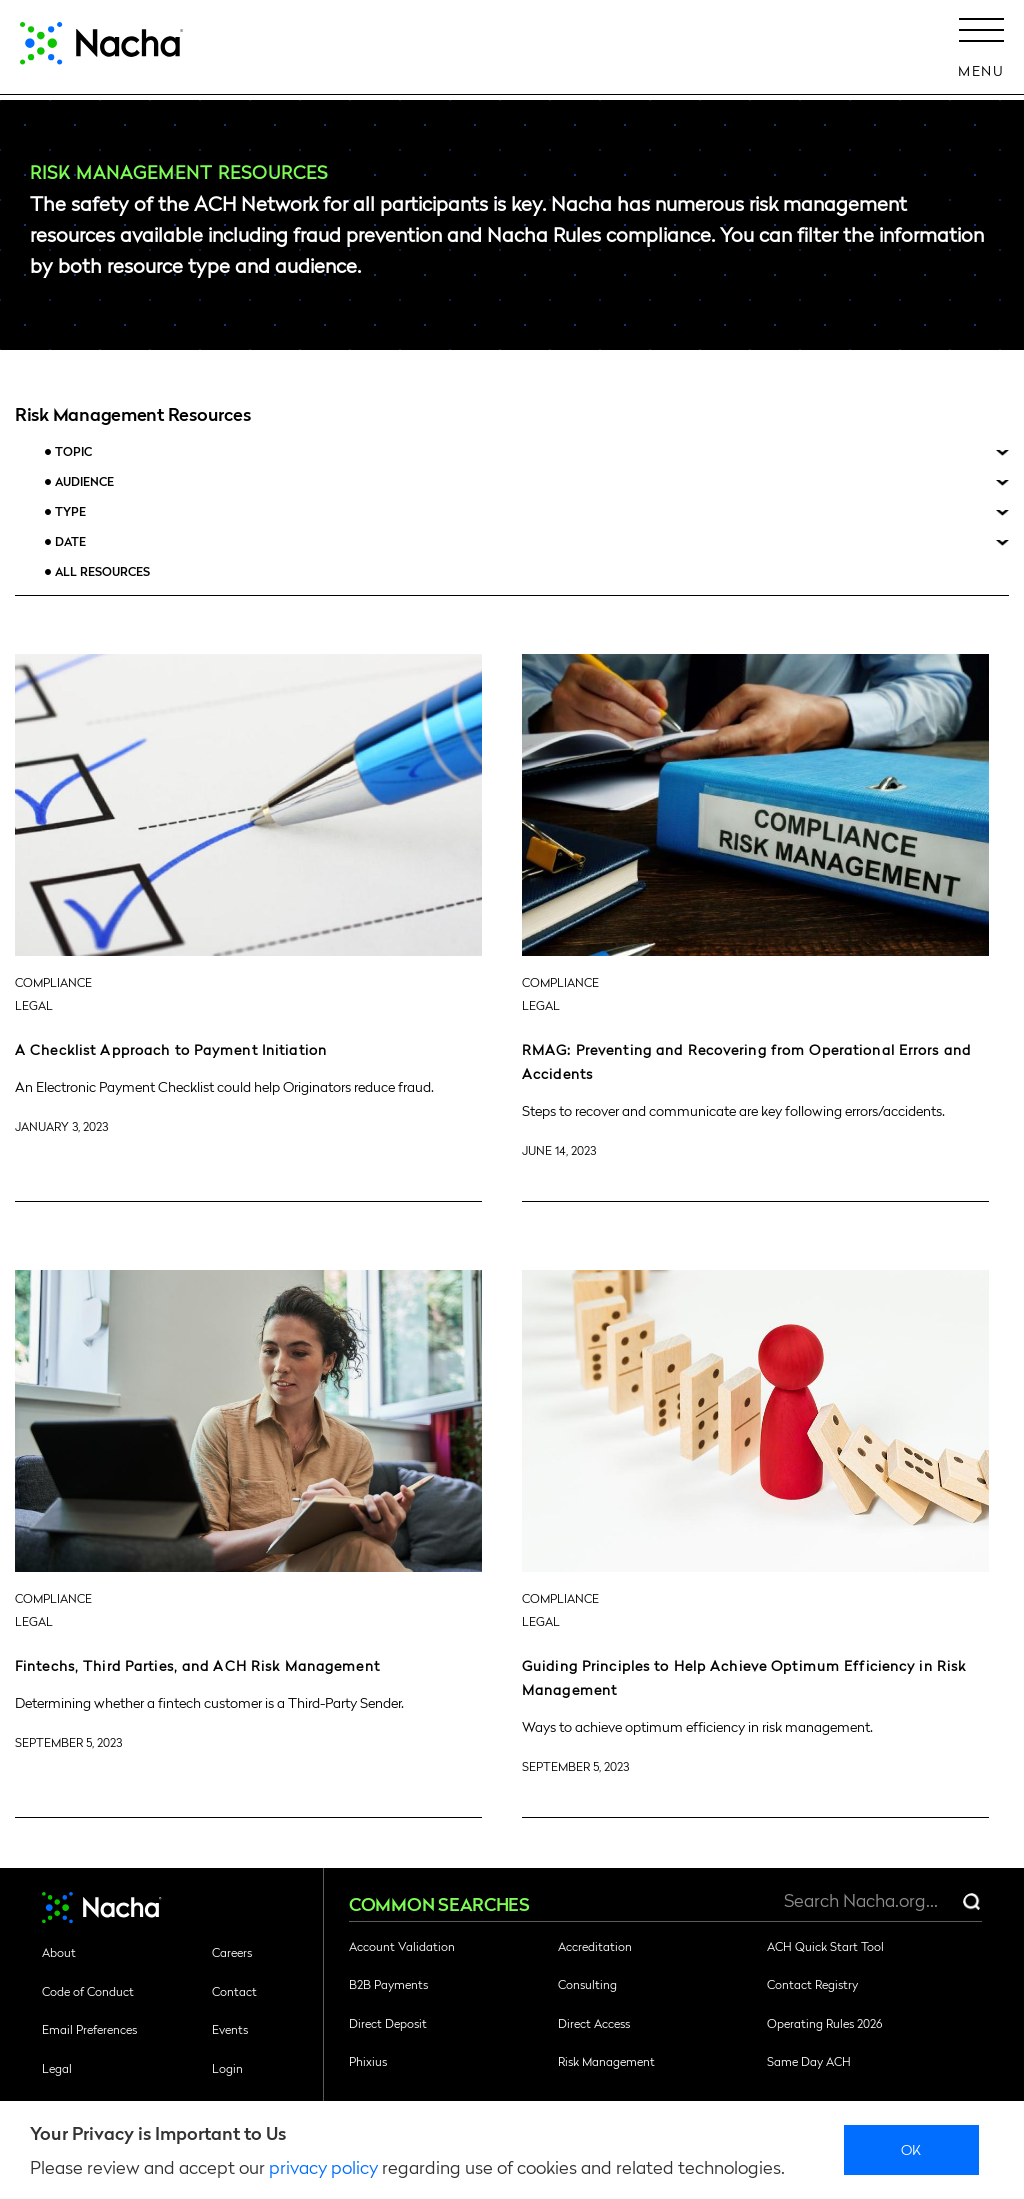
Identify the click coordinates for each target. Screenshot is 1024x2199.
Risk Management (606, 2061)
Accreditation (595, 1946)
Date (70, 541)
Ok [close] (911, 2149)
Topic (73, 451)
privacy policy (323, 2166)
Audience (84, 481)
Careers (232, 1952)
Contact (234, 1991)
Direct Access (594, 2023)
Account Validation (402, 1946)
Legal (57, 2068)
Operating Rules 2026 (824, 2023)
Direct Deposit (388, 2023)
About (59, 1952)
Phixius (368, 2061)
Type (70, 511)
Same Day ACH (809, 2061)
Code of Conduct (88, 1991)
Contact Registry (812, 1984)
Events (230, 2029)
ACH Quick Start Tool (825, 1946)
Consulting (587, 1984)
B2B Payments (388, 1984)
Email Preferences (89, 2029)
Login (227, 2068)
